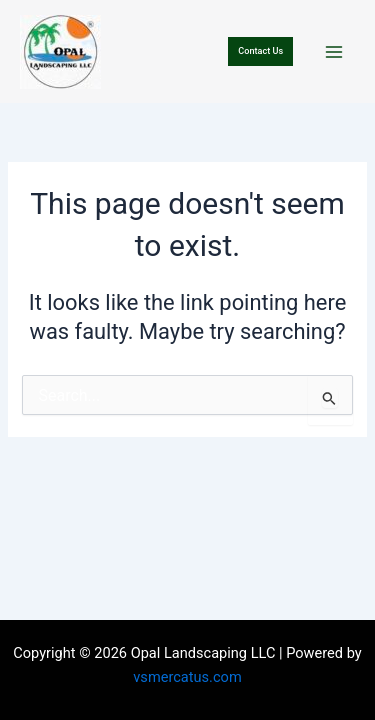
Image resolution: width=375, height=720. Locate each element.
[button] (260, 51)
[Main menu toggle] (334, 52)
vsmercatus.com (187, 677)
